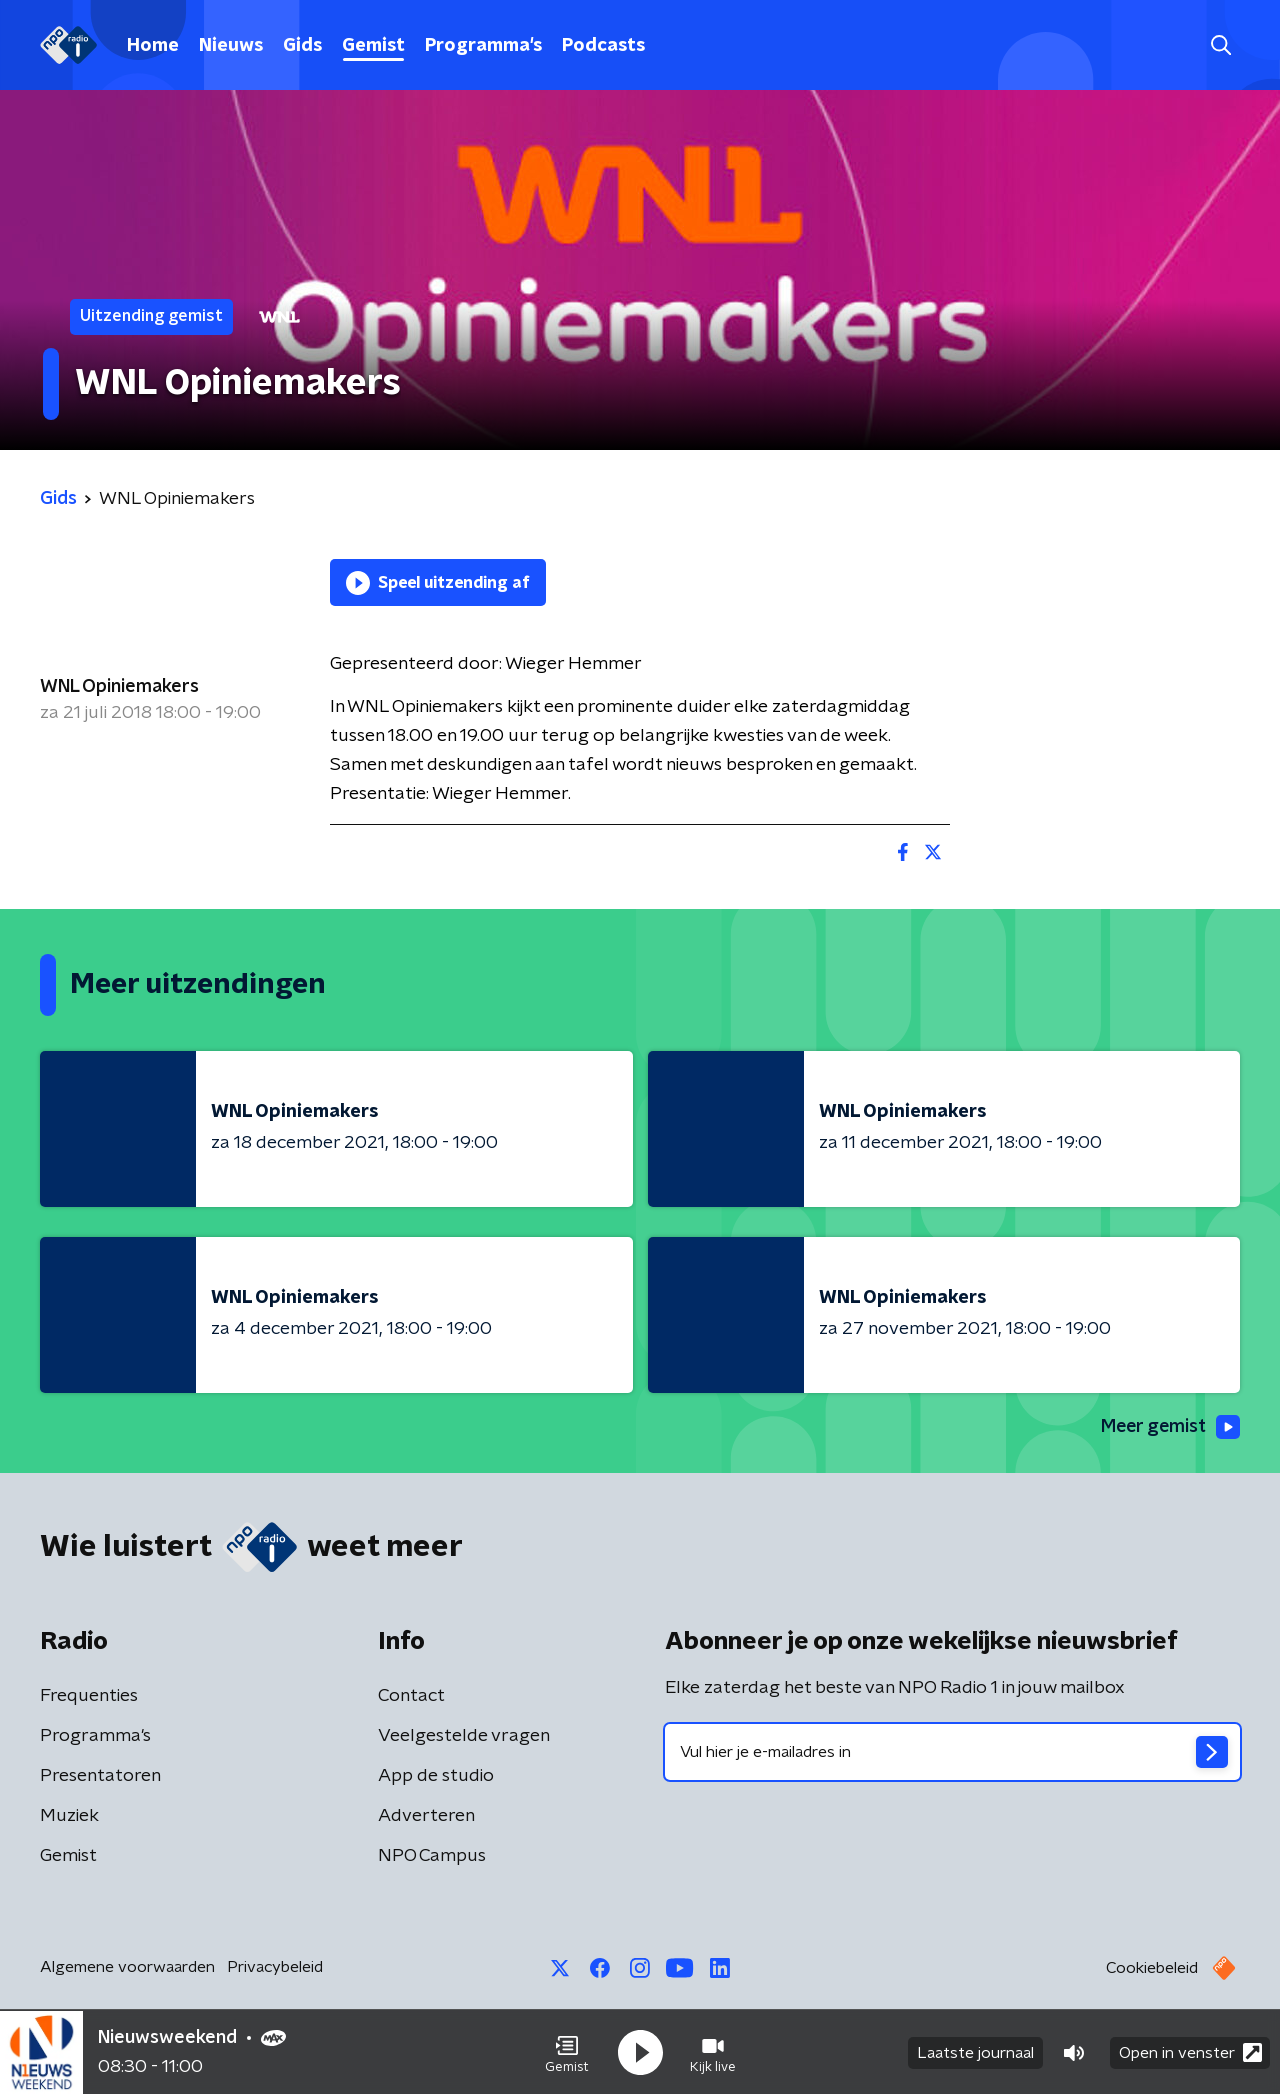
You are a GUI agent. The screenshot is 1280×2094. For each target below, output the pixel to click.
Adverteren (426, 1816)
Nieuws (231, 46)
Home (153, 46)
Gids (302, 46)
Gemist (373, 46)
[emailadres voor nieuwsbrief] (952, 1752)
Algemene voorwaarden (127, 1967)
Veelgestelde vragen (464, 1736)
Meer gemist (1169, 1427)
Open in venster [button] (1190, 2051)
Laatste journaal (975, 2052)
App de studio (436, 1776)
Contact (411, 1696)
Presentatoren (100, 1776)
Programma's (483, 46)
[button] (567, 2052)
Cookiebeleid (1152, 1968)
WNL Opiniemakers (119, 687)
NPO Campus (432, 1856)
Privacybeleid (275, 1967)
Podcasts (603, 46)
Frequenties (89, 1696)
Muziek (69, 1816)
